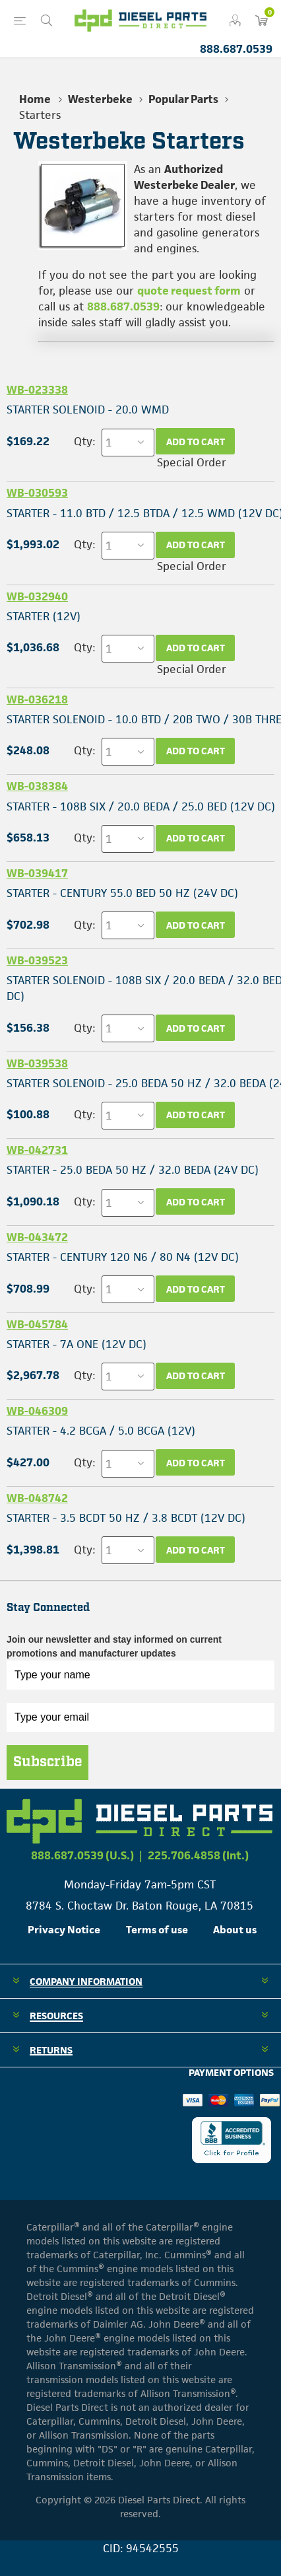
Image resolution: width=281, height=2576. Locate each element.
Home (35, 99)
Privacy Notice (64, 1930)
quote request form (189, 290)
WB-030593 (37, 492)
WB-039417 (37, 873)
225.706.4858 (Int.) (198, 1855)
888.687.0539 (236, 49)
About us (235, 1930)
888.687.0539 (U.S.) (82, 1855)
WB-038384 (37, 786)
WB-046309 (37, 1411)
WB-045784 (37, 1324)
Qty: (84, 441)
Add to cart (195, 441)
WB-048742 (37, 1498)
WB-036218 (37, 699)
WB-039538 (37, 1063)
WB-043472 (37, 1237)
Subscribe (47, 1762)
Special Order (191, 462)
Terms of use (157, 1930)
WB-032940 (37, 596)
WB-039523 (37, 960)
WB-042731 (37, 1150)
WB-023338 (37, 389)
